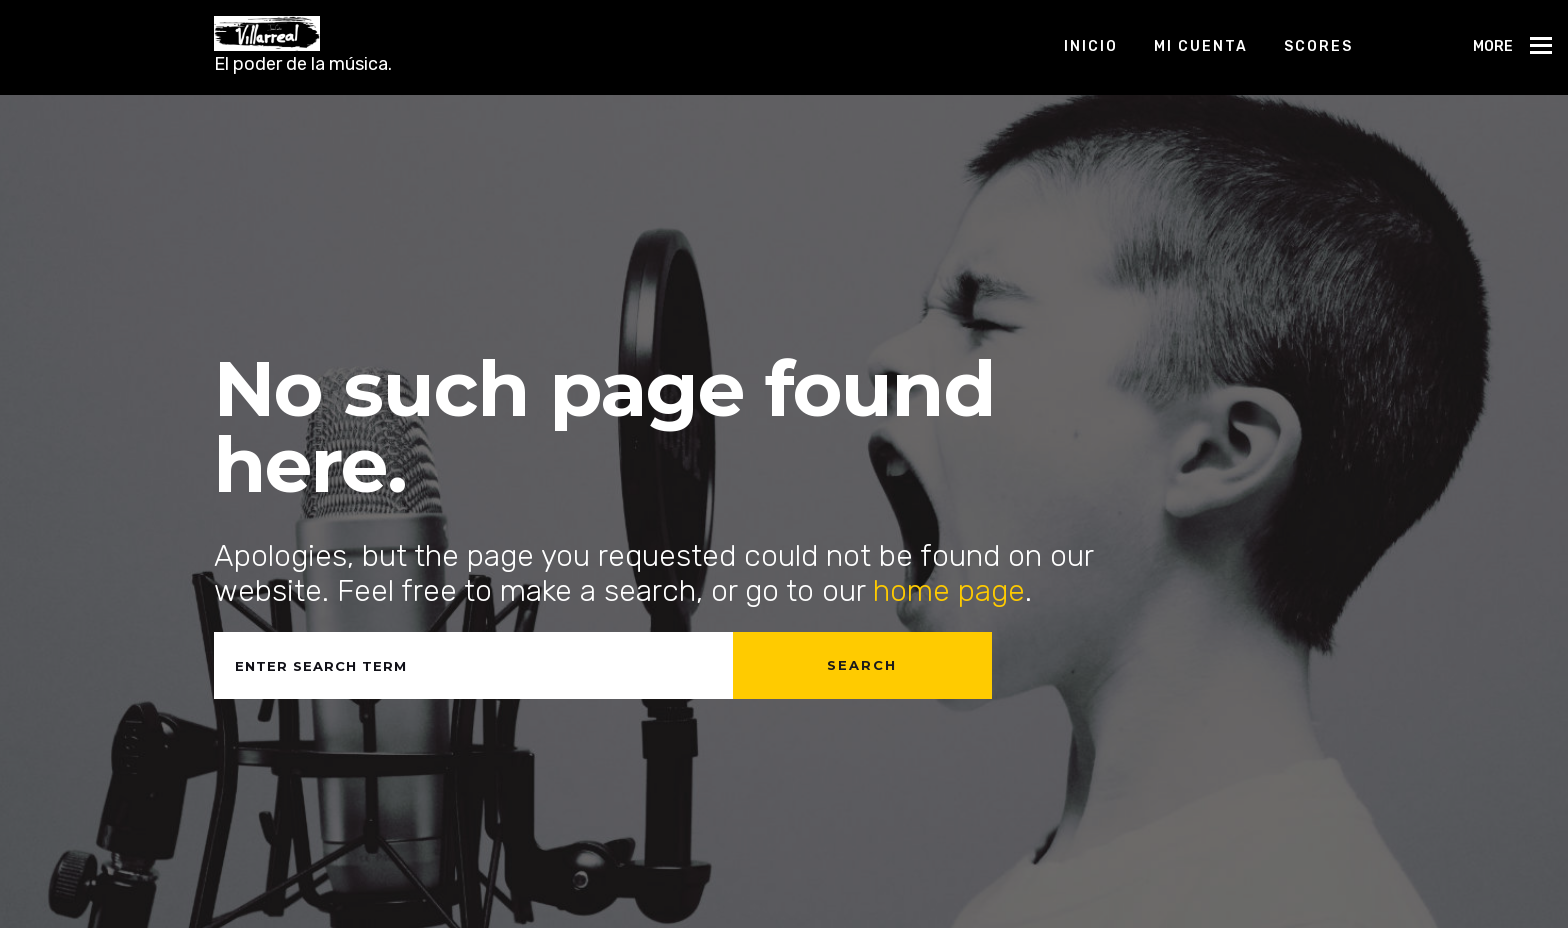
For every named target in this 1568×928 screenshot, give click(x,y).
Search (862, 665)
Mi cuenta (1201, 46)
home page (949, 591)
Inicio (1091, 46)
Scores (1318, 46)
